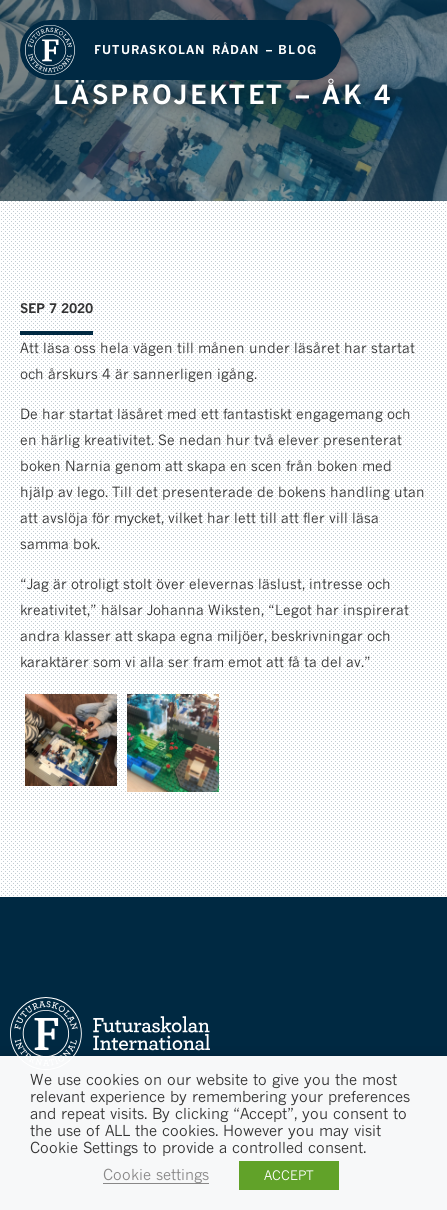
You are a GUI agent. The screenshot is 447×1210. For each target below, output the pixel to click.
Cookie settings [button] (156, 1174)
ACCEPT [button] (289, 1175)
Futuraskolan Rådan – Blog (205, 49)
